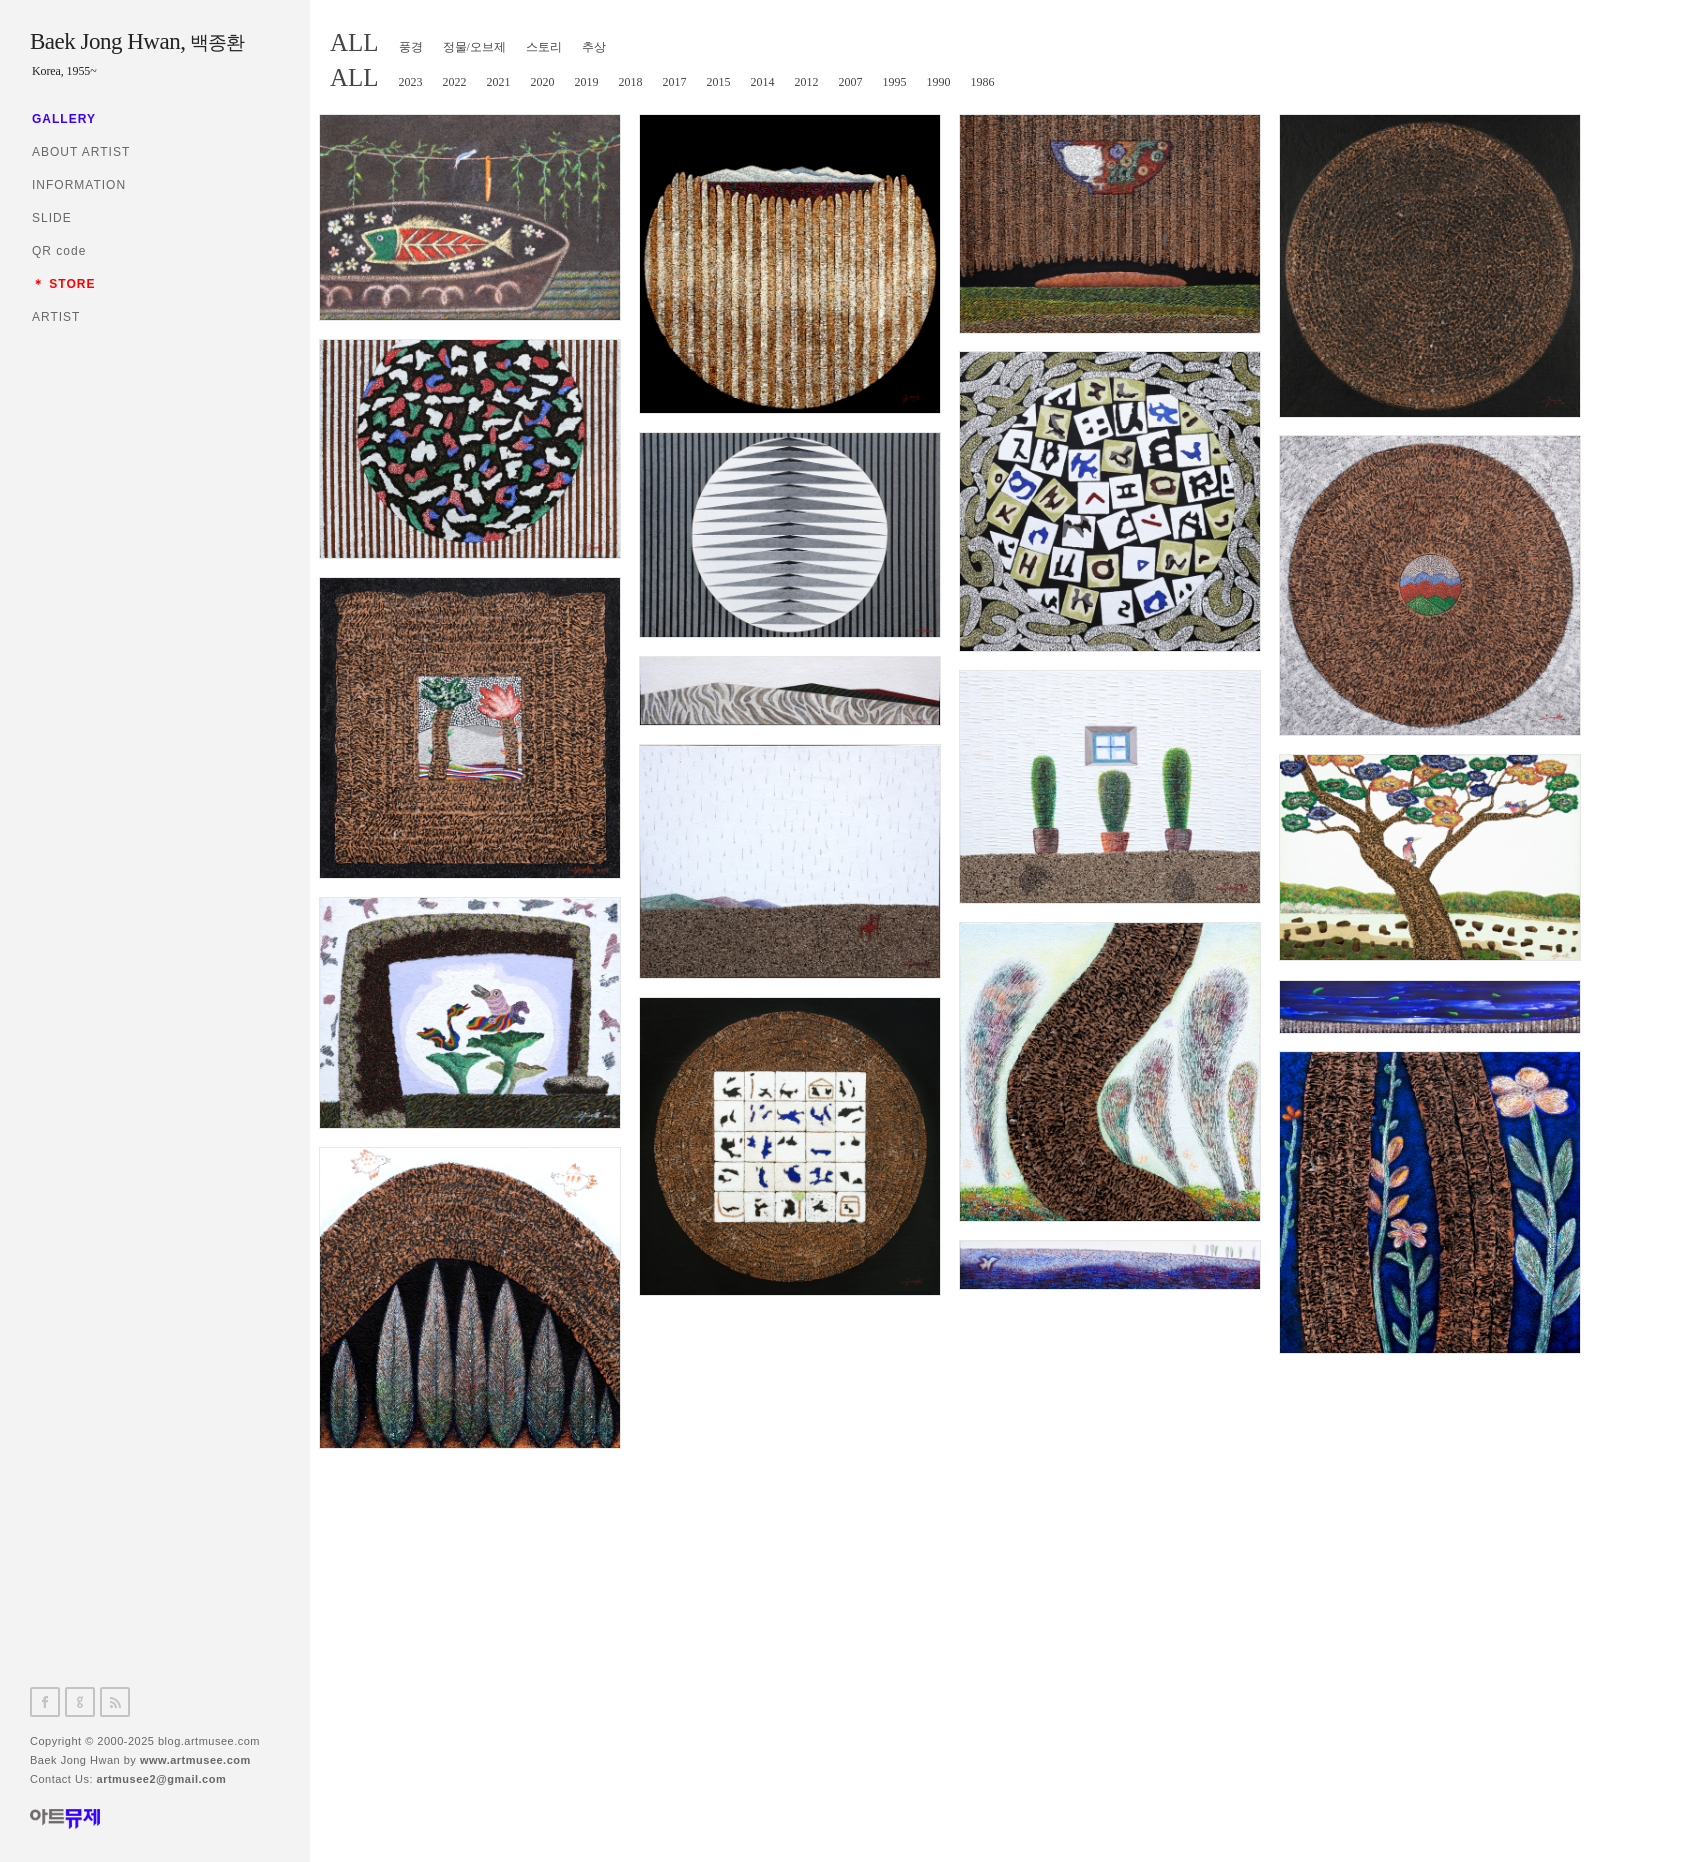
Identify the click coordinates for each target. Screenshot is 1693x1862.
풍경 (411, 47)
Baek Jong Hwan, (137, 41)
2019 (587, 82)
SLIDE (52, 218)
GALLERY (64, 119)
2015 (719, 82)
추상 (594, 47)
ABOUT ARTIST (81, 152)
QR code (59, 251)
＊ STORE (63, 284)
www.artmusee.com (195, 1760)
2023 (411, 82)
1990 (939, 82)
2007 (851, 82)
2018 (631, 82)
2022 (455, 82)
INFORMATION (79, 185)
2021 (499, 82)
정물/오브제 (474, 47)
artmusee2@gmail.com (162, 1779)
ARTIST (56, 317)
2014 (763, 82)
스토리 (544, 47)
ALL (354, 42)
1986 (983, 82)
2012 (807, 82)
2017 (675, 82)
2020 (543, 82)
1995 (895, 82)
